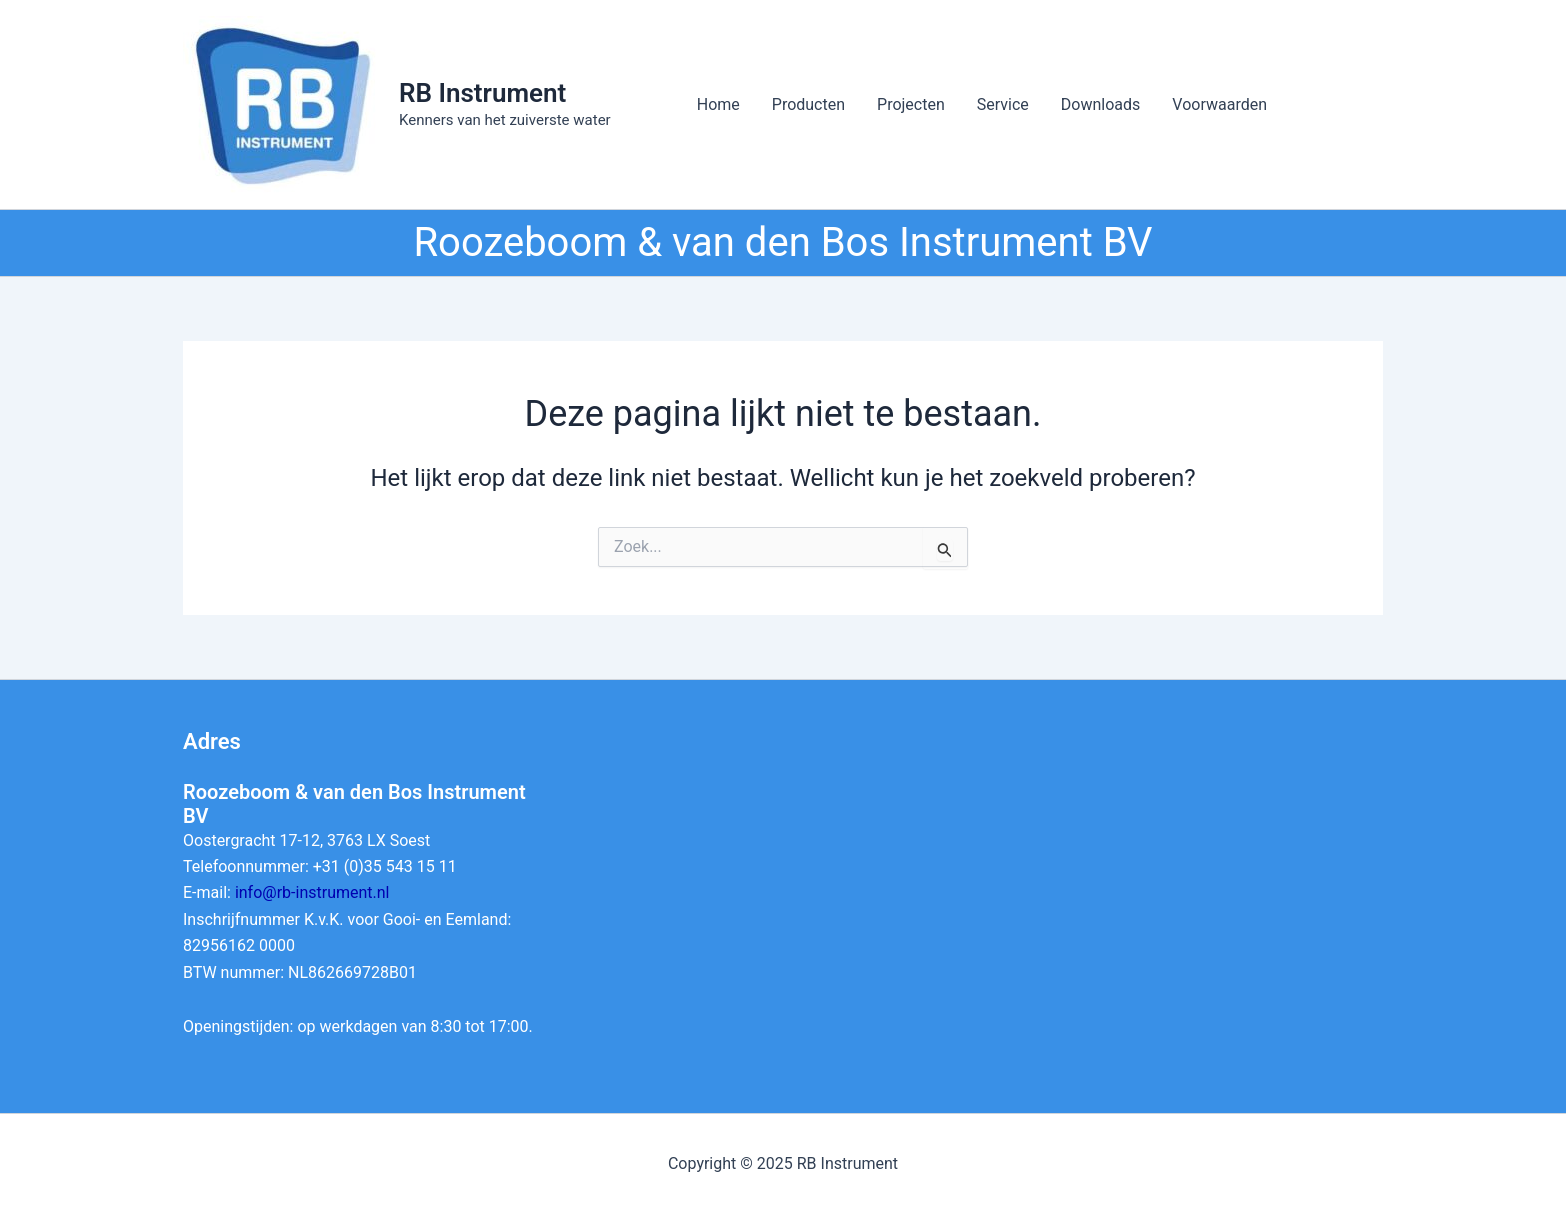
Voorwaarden (1219, 104)
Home (718, 104)
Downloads (1100, 104)
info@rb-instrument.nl (312, 892)
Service (1003, 104)
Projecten (911, 104)
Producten (808, 104)
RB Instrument (482, 93)
